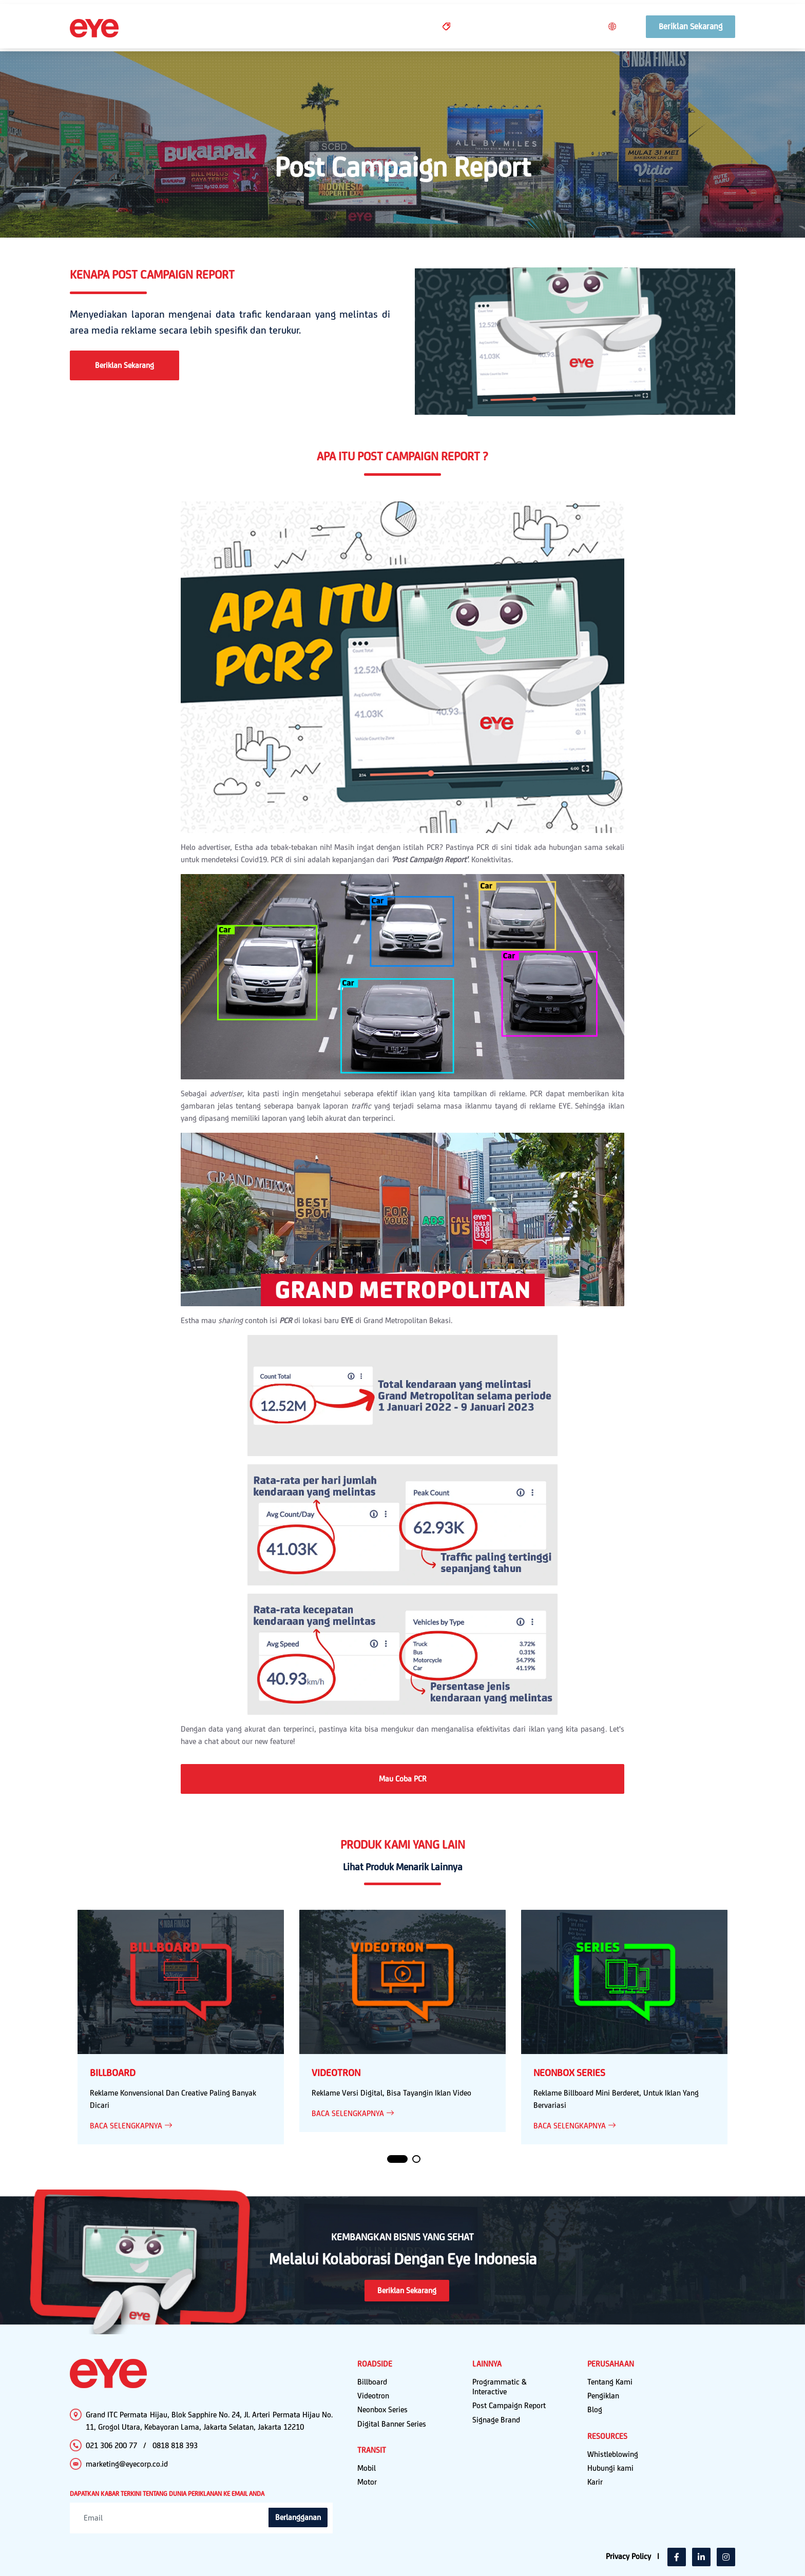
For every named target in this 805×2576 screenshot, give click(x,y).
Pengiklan (603, 2395)
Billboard (372, 2381)
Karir (595, 2481)
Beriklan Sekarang (124, 365)
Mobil (366, 2468)
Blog (594, 2409)
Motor (367, 2481)
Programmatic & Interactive (499, 2386)
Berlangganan (298, 2517)
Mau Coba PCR (403, 1778)
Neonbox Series (382, 2409)
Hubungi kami (610, 2468)
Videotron (373, 2395)
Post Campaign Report (509, 2405)
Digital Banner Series (391, 2423)
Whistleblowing (612, 2454)
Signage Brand (496, 2419)
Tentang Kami (609, 2381)
